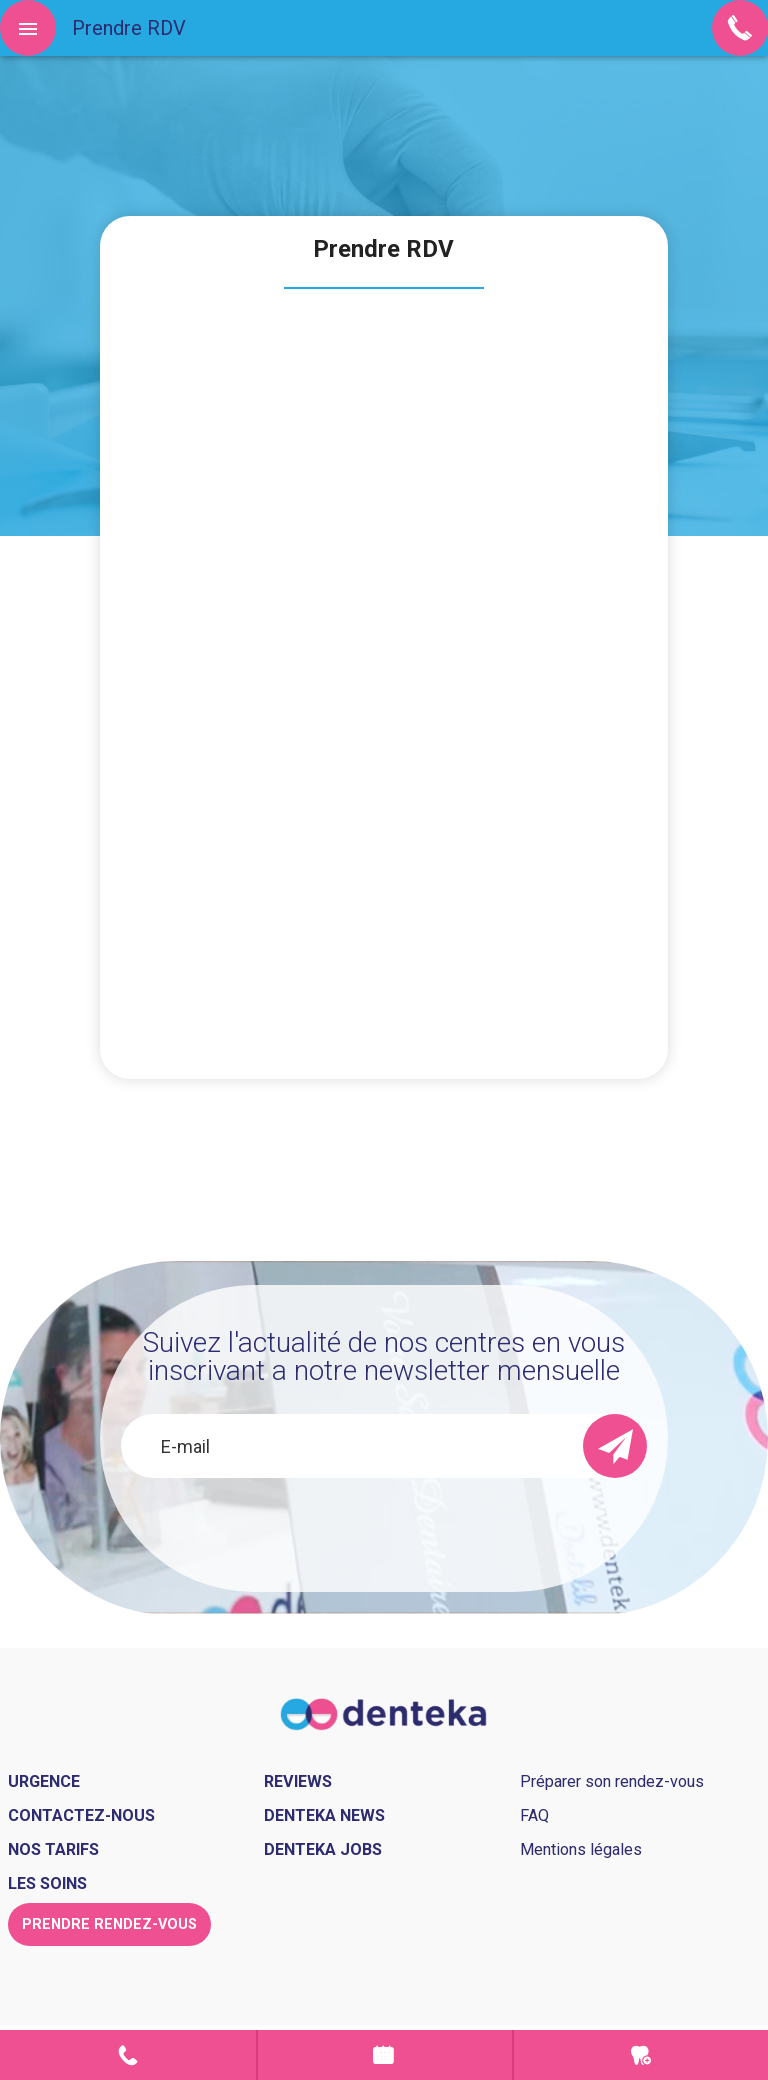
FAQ (534, 1815)
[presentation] (383, 1532)
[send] (615, 1446)
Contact (128, 2055)
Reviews (298, 1781)
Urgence (641, 2055)
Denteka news (324, 1815)
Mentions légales (581, 1849)
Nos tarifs (53, 1849)
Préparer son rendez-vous (612, 1781)
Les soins (47, 1883)
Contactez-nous (81, 1815)
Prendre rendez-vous (385, 2055)
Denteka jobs (323, 1849)
